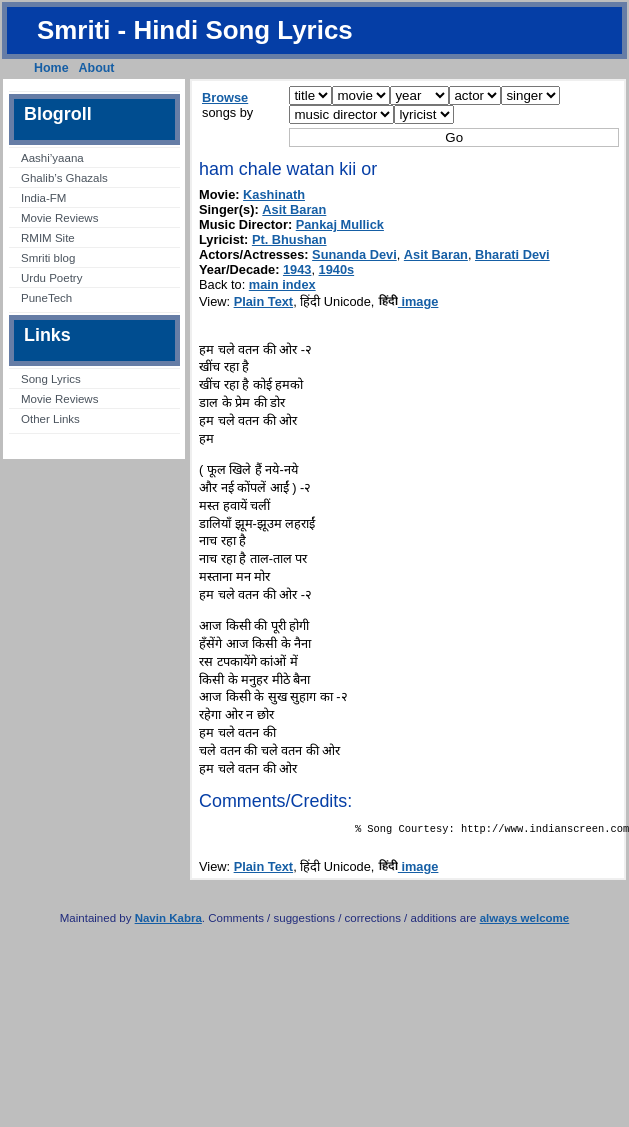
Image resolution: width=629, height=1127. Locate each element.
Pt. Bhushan (289, 239)
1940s (337, 269)
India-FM (43, 198)
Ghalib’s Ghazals (64, 178)
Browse (225, 97)
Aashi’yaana (52, 158)
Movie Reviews (59, 218)
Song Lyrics (51, 379)
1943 (297, 269)
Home (51, 68)
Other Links (50, 419)
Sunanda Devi (354, 254)
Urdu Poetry (51, 278)
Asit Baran (294, 209)
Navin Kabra (168, 922)
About (97, 68)
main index (282, 284)
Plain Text (264, 301)
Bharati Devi (512, 254)
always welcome (525, 922)
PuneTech (46, 298)
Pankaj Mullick (340, 224)
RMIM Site (48, 238)
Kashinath (274, 194)
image (408, 301)
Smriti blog (48, 258)
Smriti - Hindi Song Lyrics (195, 30)
